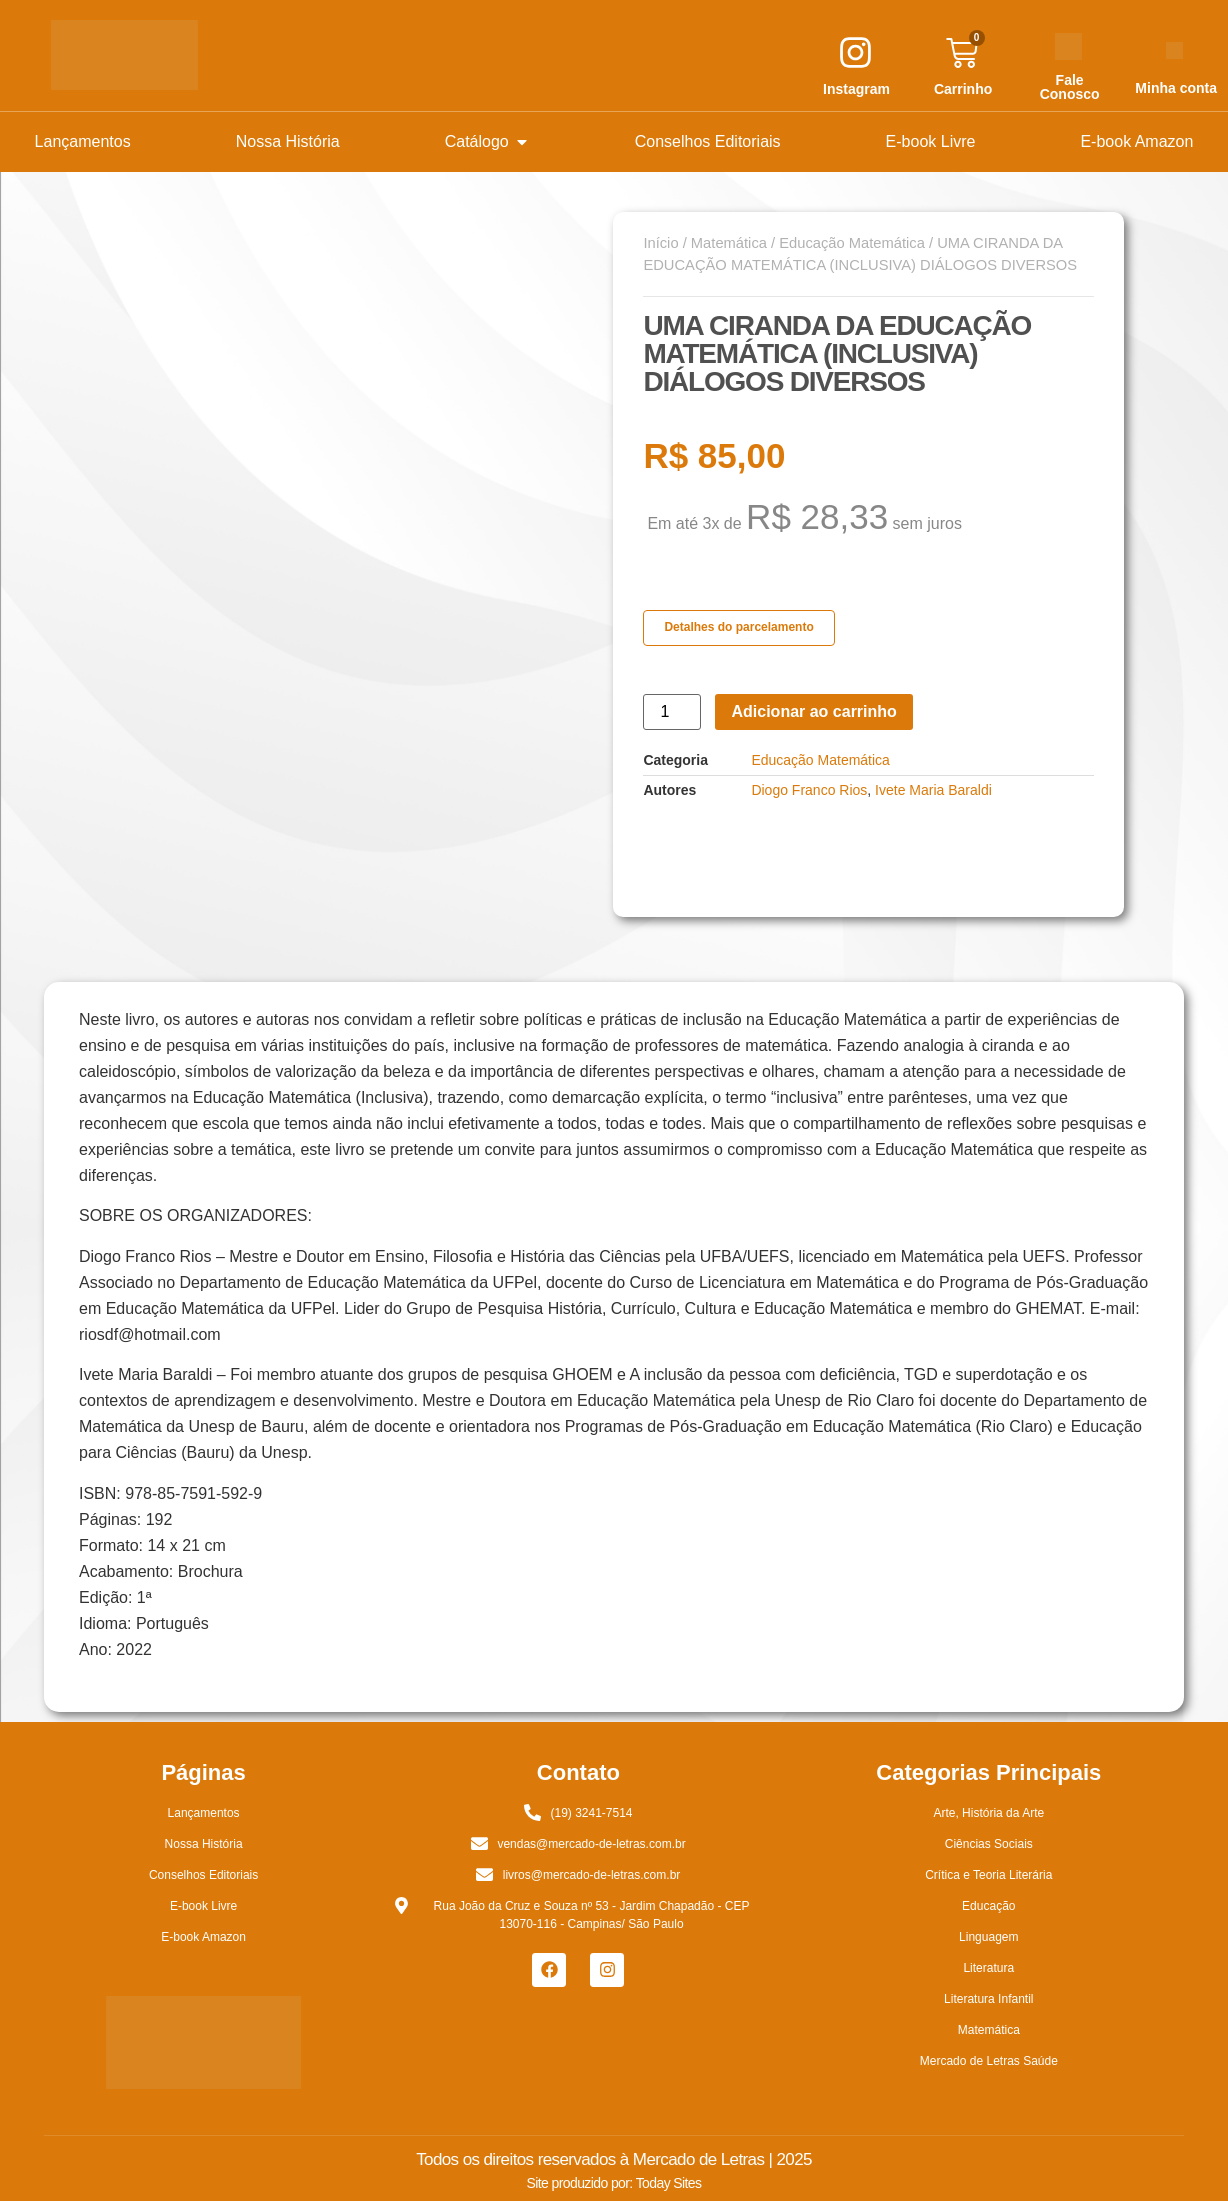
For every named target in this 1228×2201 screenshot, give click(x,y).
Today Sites (669, 2183)
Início (660, 243)
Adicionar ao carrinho (813, 711)
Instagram (856, 89)
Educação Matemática (852, 243)
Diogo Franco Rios (809, 790)
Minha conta (1176, 88)
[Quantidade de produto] (672, 712)
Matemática (729, 243)
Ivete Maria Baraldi (933, 790)
